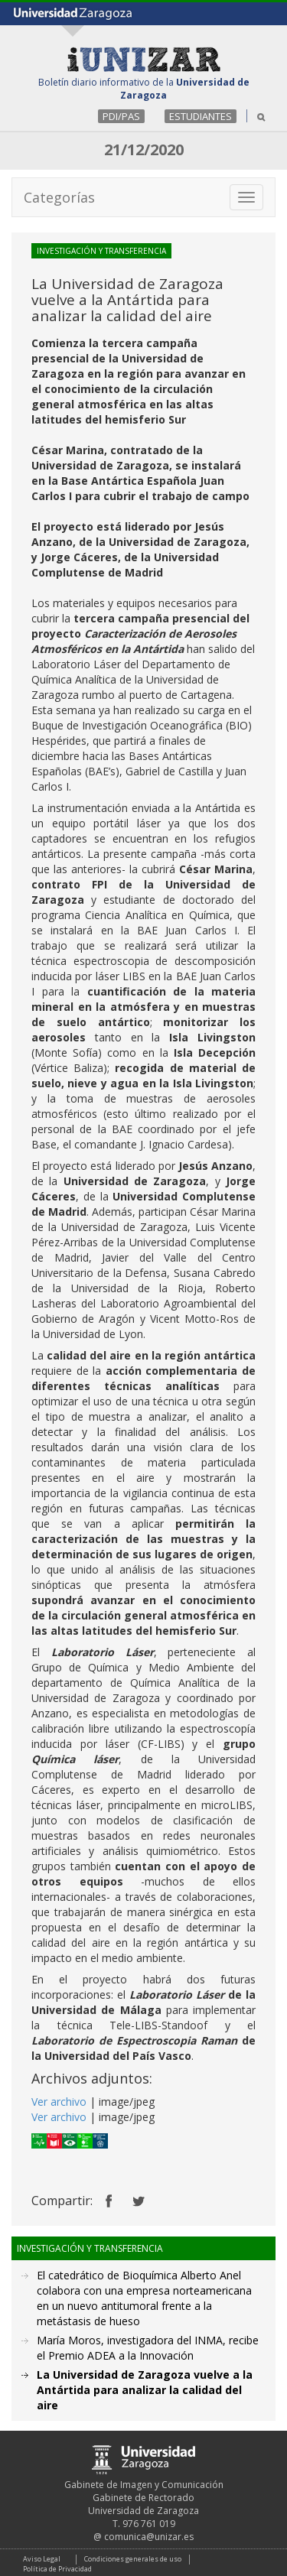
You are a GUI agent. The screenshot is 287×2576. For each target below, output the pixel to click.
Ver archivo (58, 2101)
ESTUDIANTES (200, 116)
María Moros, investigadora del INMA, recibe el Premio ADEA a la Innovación (148, 2348)
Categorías (59, 197)
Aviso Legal (41, 2559)
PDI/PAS (121, 116)
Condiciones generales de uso (132, 2559)
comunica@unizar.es (149, 2536)
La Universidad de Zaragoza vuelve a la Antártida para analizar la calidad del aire (145, 2389)
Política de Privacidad (57, 2569)
